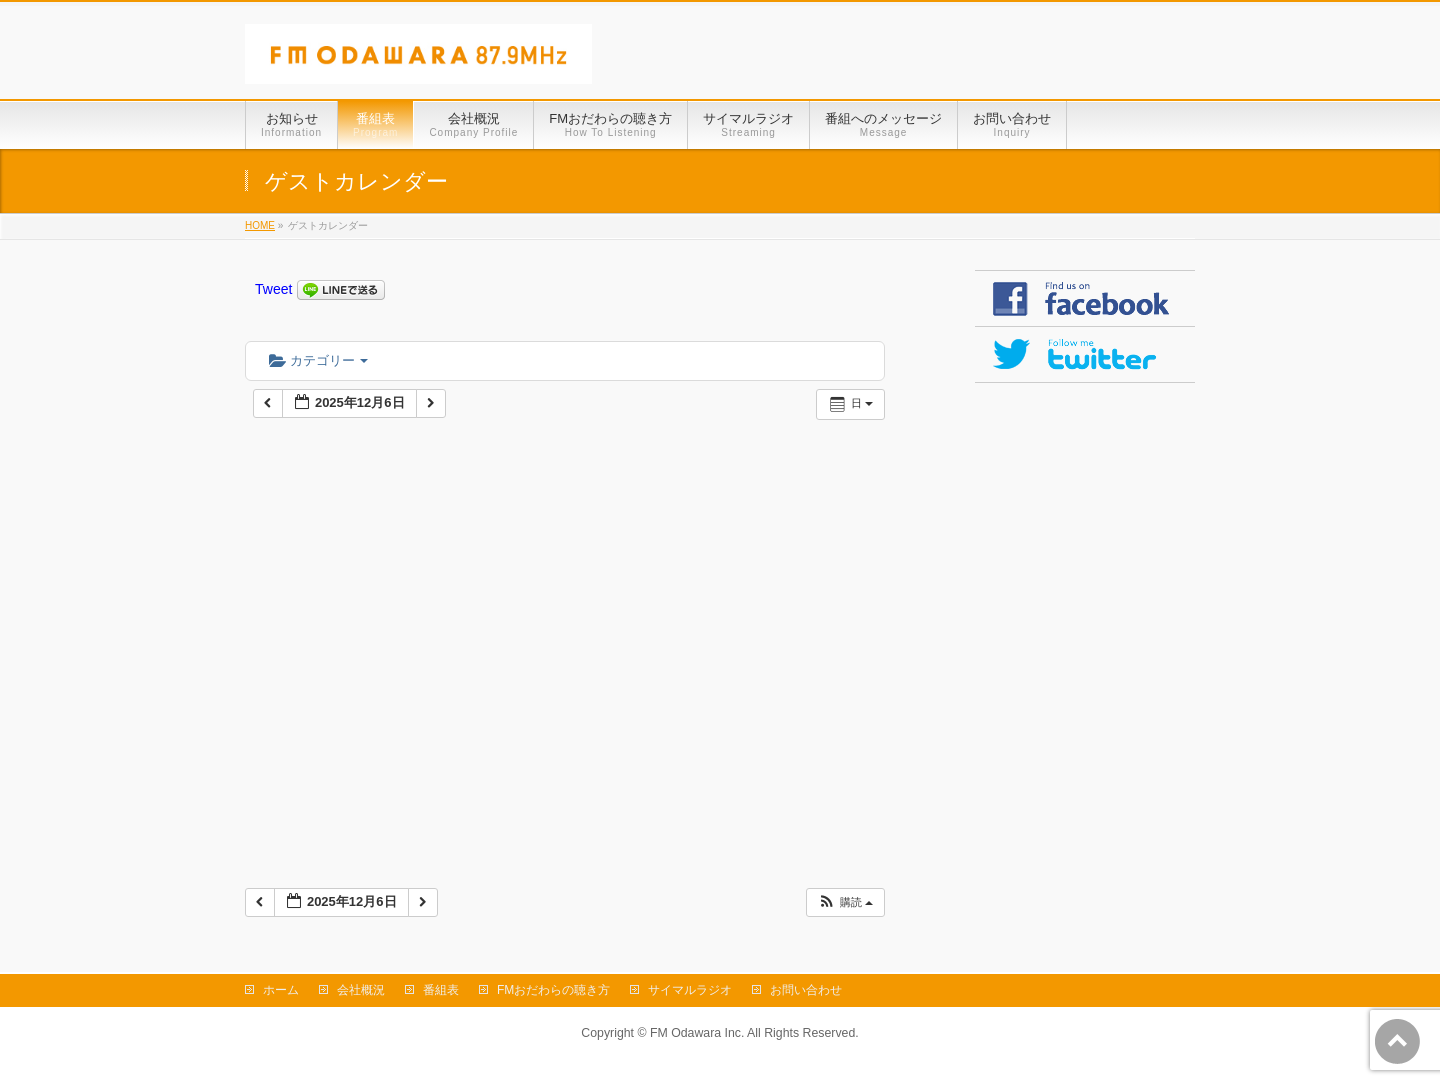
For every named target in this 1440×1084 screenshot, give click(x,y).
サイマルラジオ (690, 990)
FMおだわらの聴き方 (553, 990)
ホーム (281, 990)
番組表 (441, 990)
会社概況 (361, 990)
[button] (845, 902)
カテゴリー (318, 360)
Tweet (273, 289)
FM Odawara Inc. (697, 1033)
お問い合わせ (806, 990)
